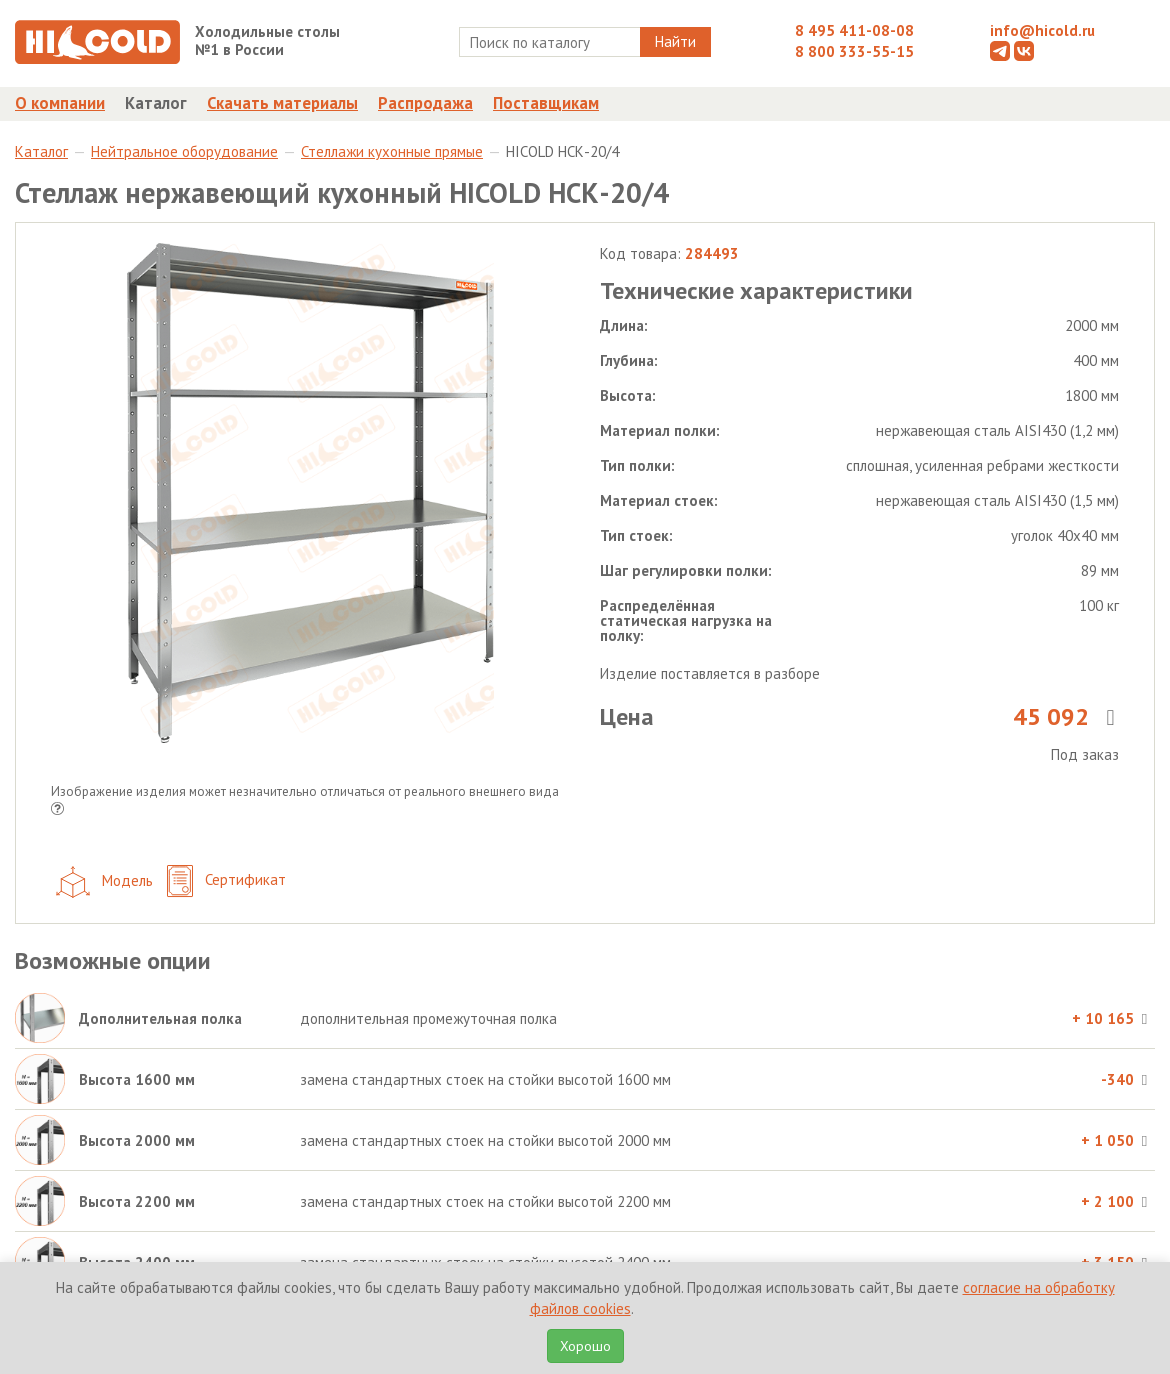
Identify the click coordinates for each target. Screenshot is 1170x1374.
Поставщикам (546, 103)
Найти (675, 41)
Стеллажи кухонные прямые (392, 151)
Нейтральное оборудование (184, 151)
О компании (60, 103)
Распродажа (425, 103)
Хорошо (585, 1346)
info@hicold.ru (1042, 30)
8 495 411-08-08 (854, 30)
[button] (57, 810)
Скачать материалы (282, 103)
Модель (104, 882)
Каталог (156, 103)
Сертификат (226, 881)
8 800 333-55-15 (854, 51)
